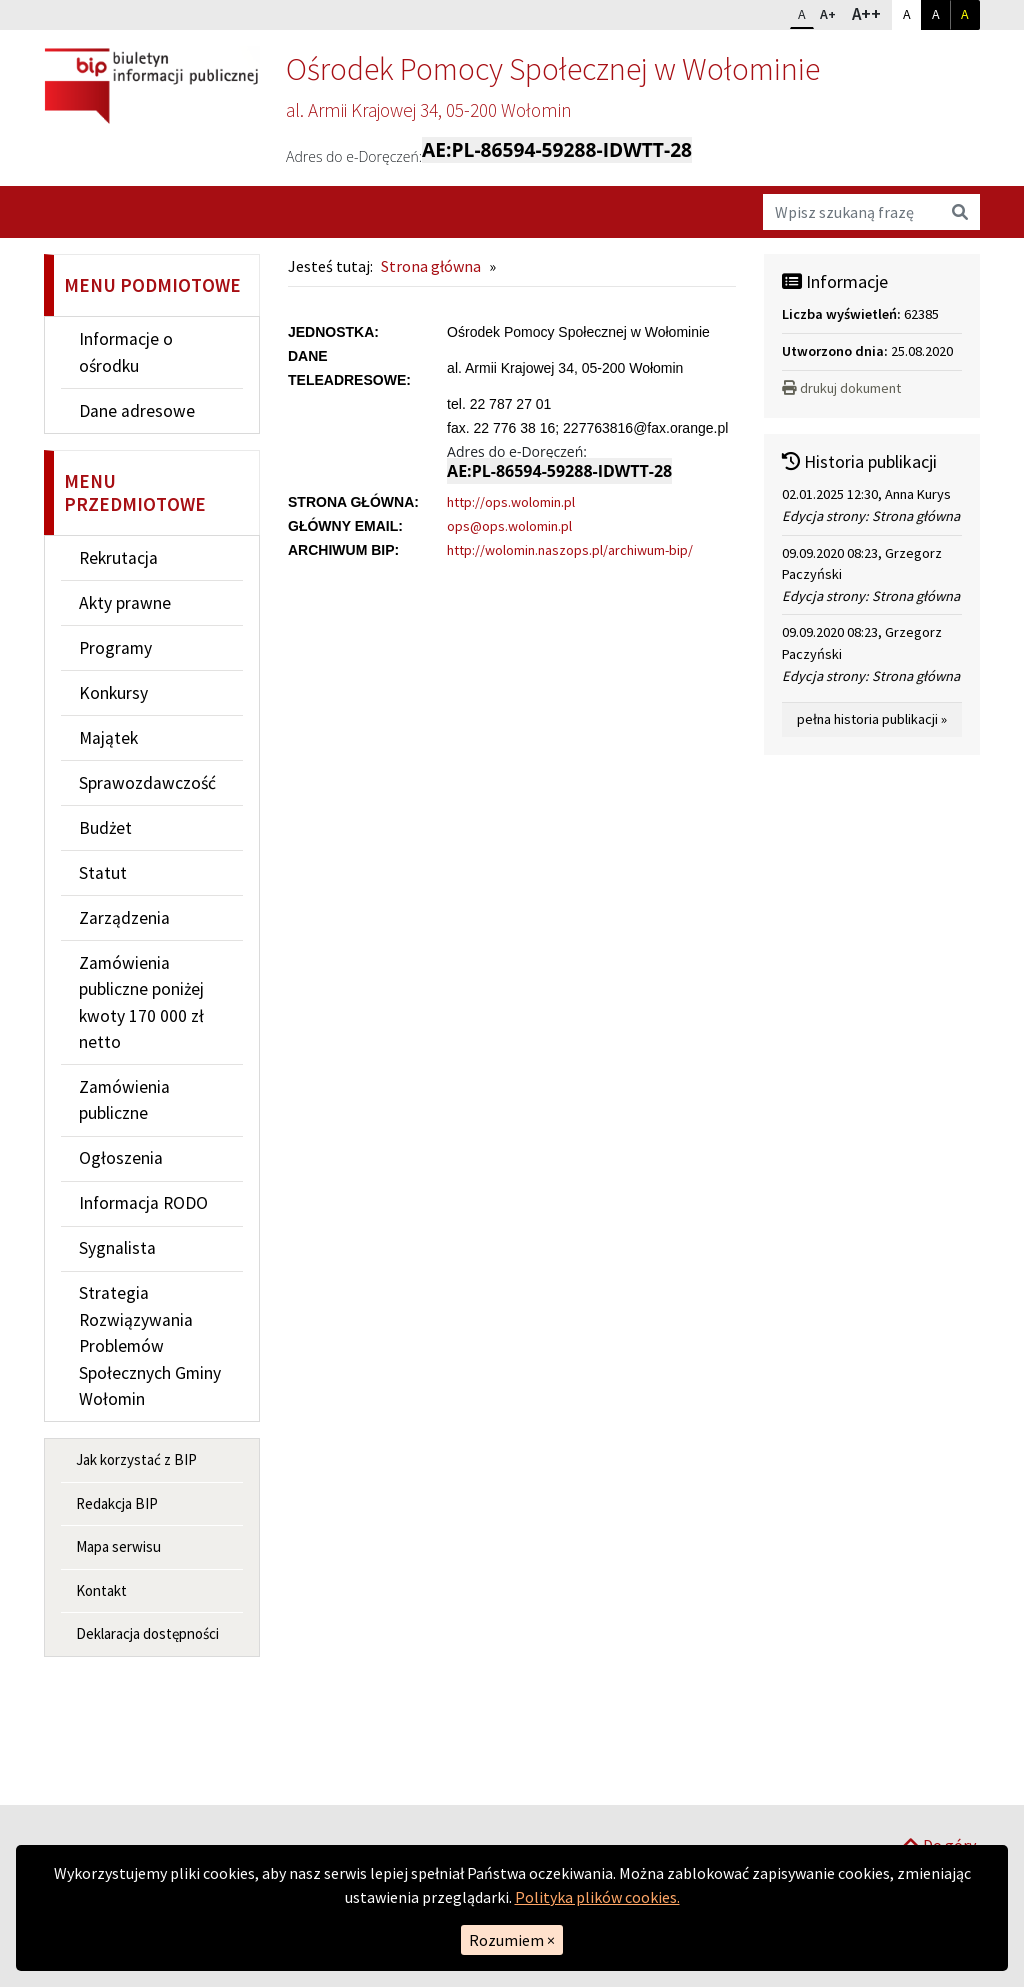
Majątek (108, 738)
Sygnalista (117, 1248)
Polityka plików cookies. (597, 1897)
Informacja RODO (143, 1203)
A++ (871, 13)
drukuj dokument (841, 388)
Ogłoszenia (121, 1158)
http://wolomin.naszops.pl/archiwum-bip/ (570, 550)
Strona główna (431, 266)
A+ (832, 12)
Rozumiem (512, 1940)
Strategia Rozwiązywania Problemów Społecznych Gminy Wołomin (150, 1346)
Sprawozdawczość (147, 783)
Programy (115, 648)
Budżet (105, 828)
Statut (103, 873)
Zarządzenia (124, 918)
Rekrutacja (118, 558)
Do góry (939, 1779)
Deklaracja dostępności (147, 1633)
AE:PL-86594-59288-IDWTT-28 (557, 150)
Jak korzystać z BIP (136, 1459)
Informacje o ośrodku (126, 352)
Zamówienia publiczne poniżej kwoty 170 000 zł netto (141, 1002)
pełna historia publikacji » (872, 719)
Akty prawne (125, 603)
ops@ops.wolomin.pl (509, 526)
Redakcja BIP (117, 1503)
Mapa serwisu (118, 1546)
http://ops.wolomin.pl (511, 502)
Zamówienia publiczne (124, 1100)
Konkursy (113, 693)
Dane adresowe (137, 411)
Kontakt (101, 1590)
